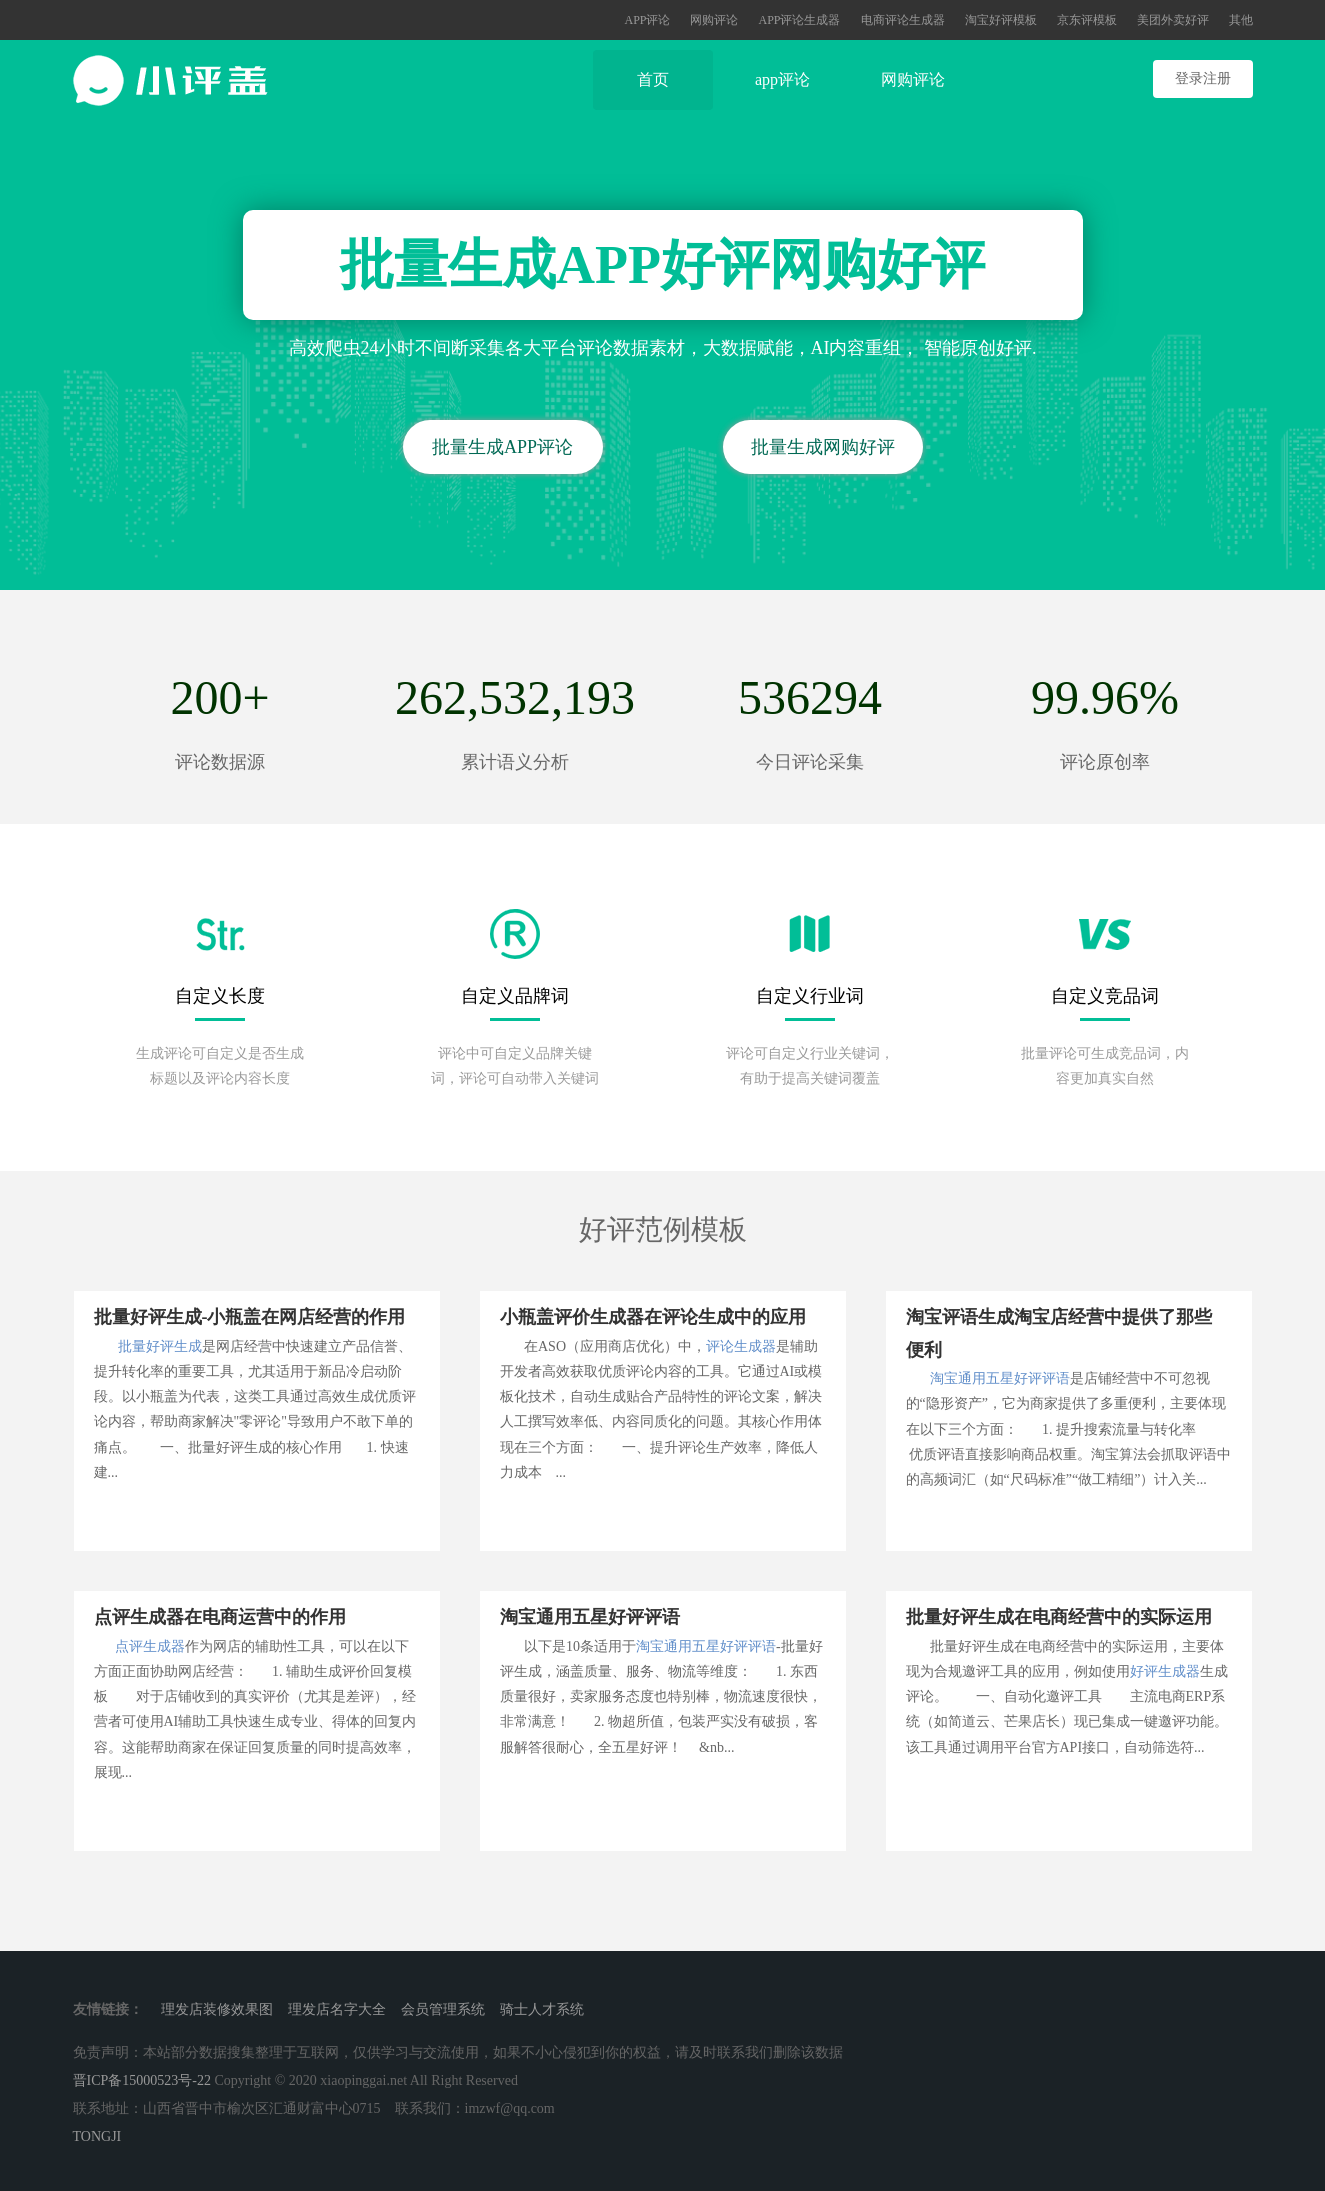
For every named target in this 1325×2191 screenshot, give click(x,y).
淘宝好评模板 (1001, 20)
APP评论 (647, 20)
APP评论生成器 (799, 20)
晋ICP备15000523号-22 (142, 2080)
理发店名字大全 (337, 2009)
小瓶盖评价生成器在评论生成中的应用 (653, 1317)
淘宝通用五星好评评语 (1000, 1378)
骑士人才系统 (542, 2009)
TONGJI (97, 2136)
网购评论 (714, 20)
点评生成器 (150, 1646)
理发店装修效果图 (217, 2009)
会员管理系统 (443, 2009)
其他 (1241, 20)
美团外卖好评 (1173, 20)
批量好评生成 (160, 1346)
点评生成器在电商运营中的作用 (220, 1617)
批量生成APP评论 (502, 447)
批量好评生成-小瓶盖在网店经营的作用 (250, 1317)
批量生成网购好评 (823, 447)
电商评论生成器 (903, 20)
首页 (653, 79)
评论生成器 (741, 1346)
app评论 (782, 79)
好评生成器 (1165, 1671)
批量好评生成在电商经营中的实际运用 (1059, 1617)
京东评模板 (1087, 20)
